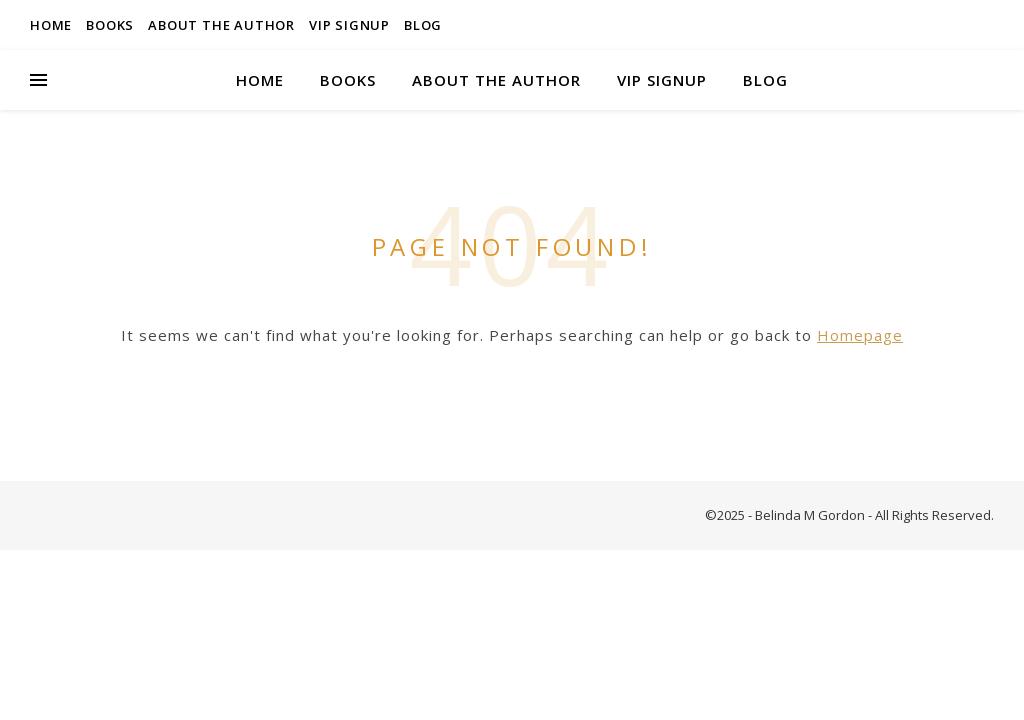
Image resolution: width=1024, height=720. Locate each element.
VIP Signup (349, 25)
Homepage (860, 335)
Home (51, 25)
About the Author (221, 25)
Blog (423, 25)
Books (110, 25)
